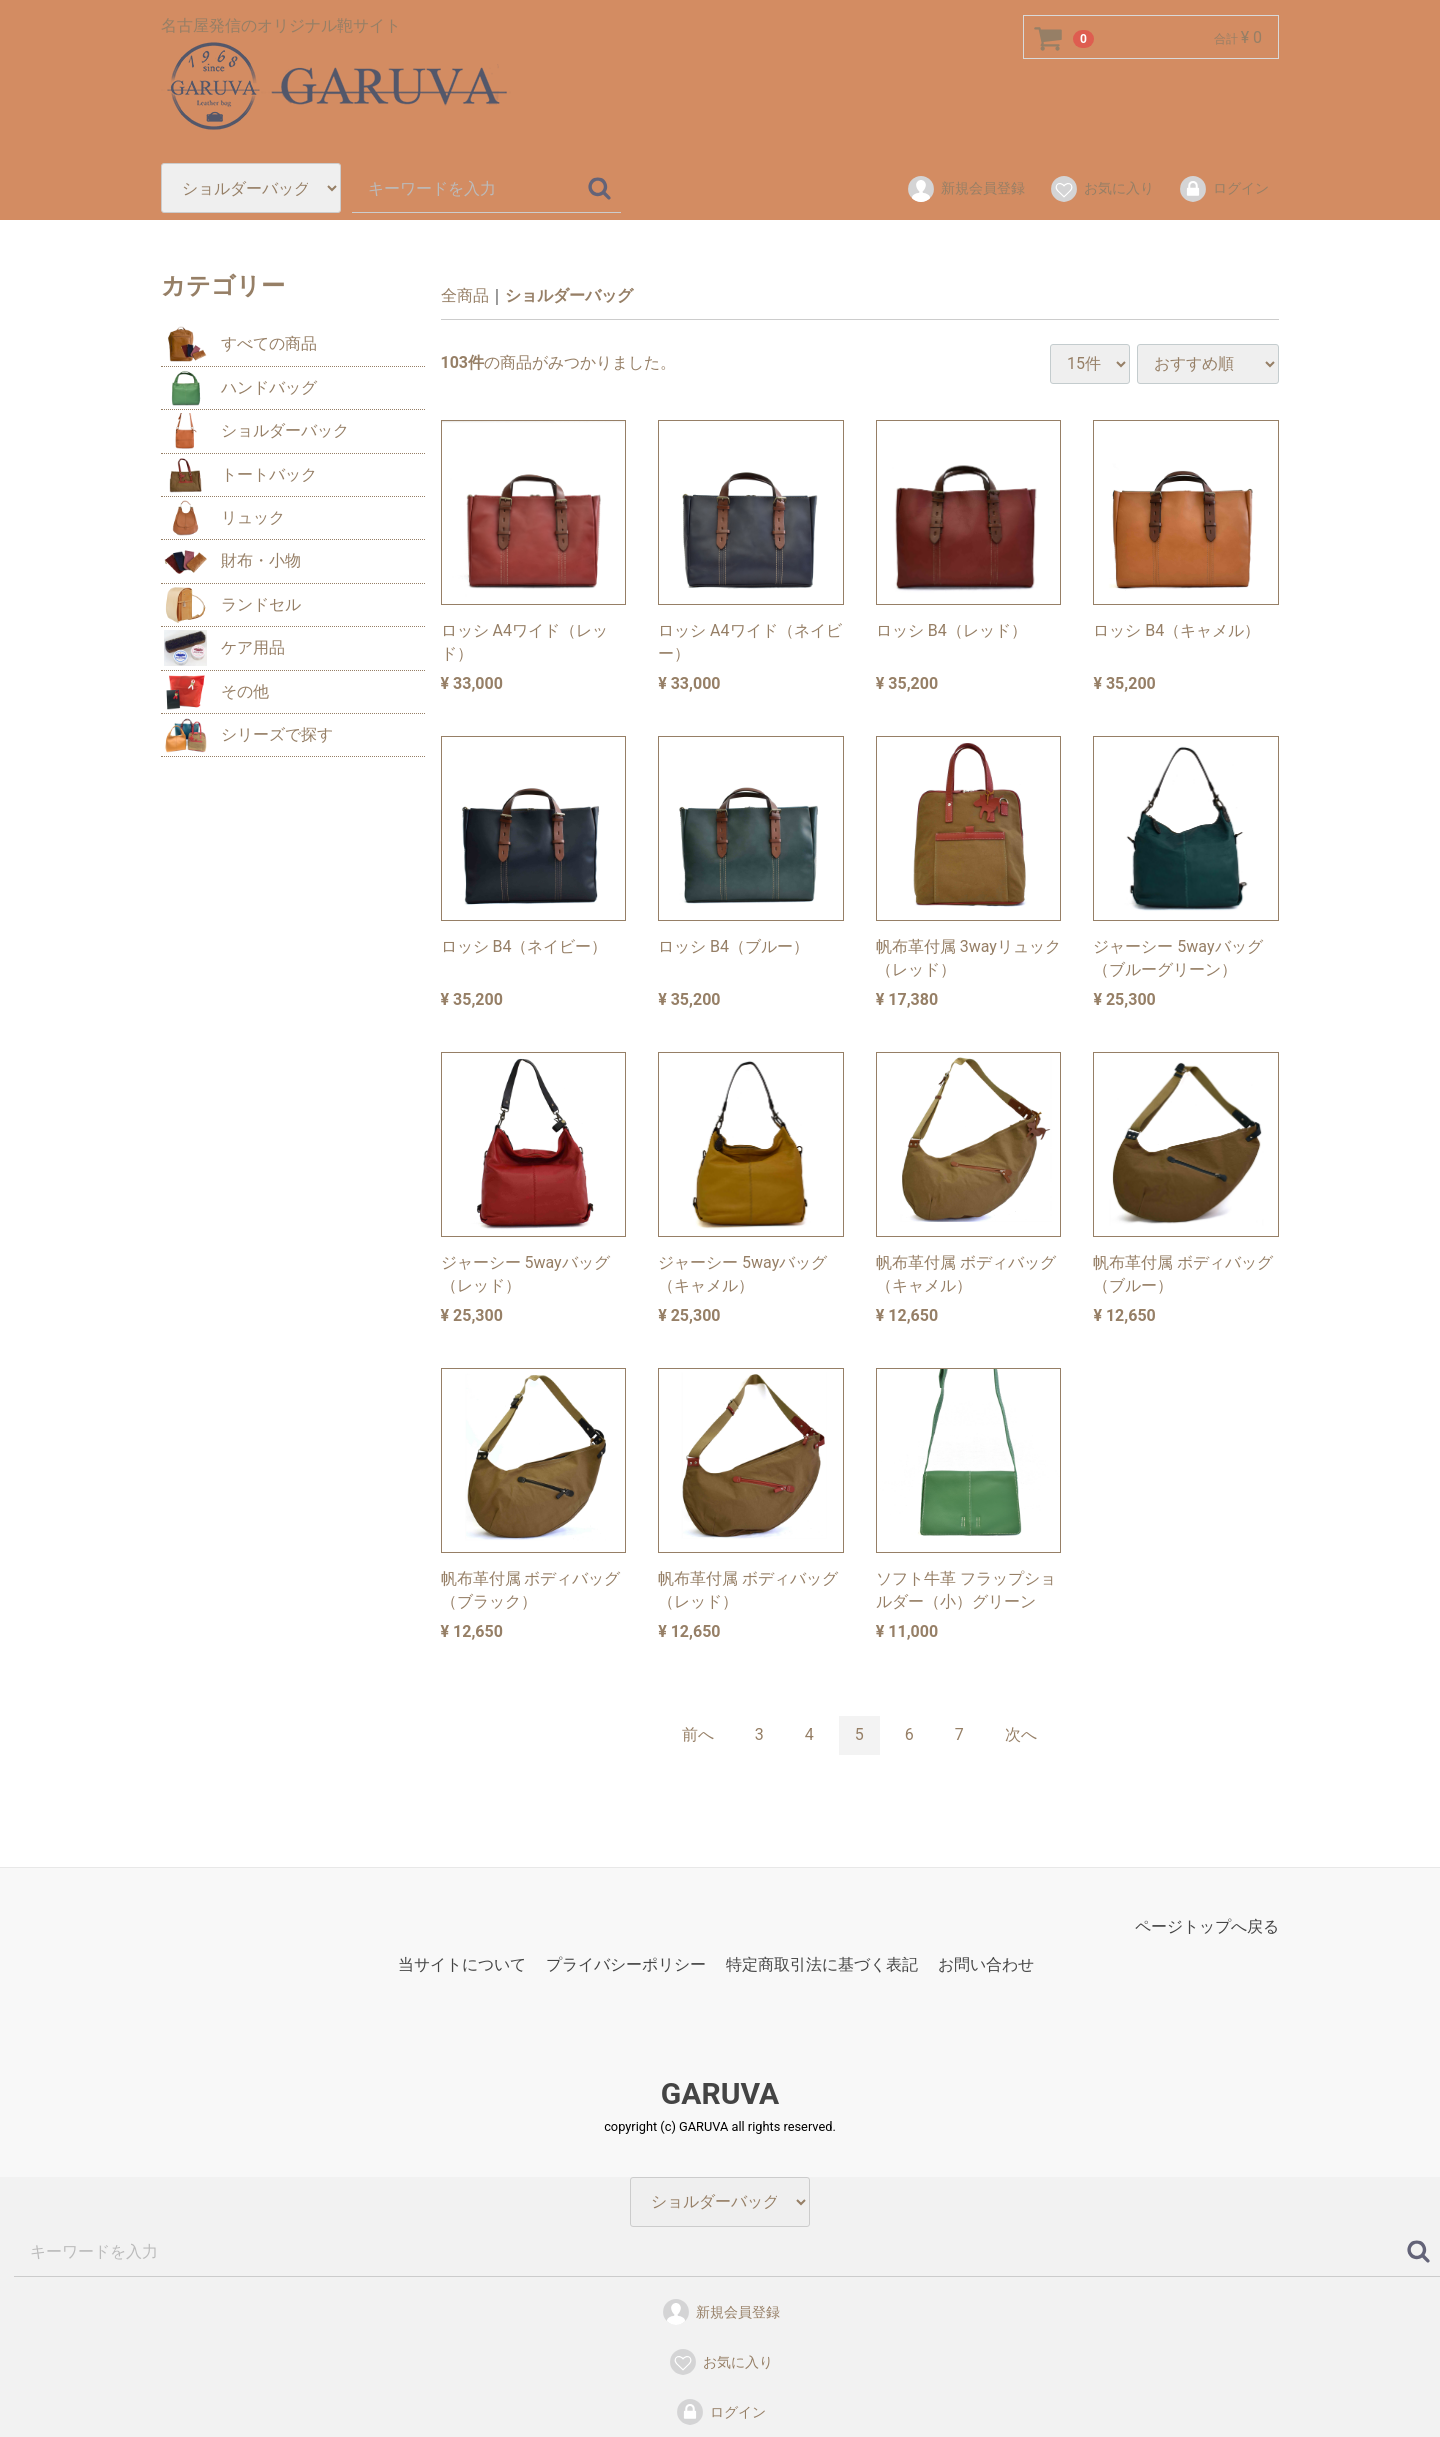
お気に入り (1101, 189)
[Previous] (698, 1735)
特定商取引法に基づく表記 (822, 1964)
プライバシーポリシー (626, 1964)
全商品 (465, 295)
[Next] (1021, 1735)
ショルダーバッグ (569, 295)
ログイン (1223, 189)
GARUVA (720, 2092)
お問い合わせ (986, 1964)
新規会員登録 (965, 189)
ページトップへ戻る (1207, 1925)
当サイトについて (462, 1964)
